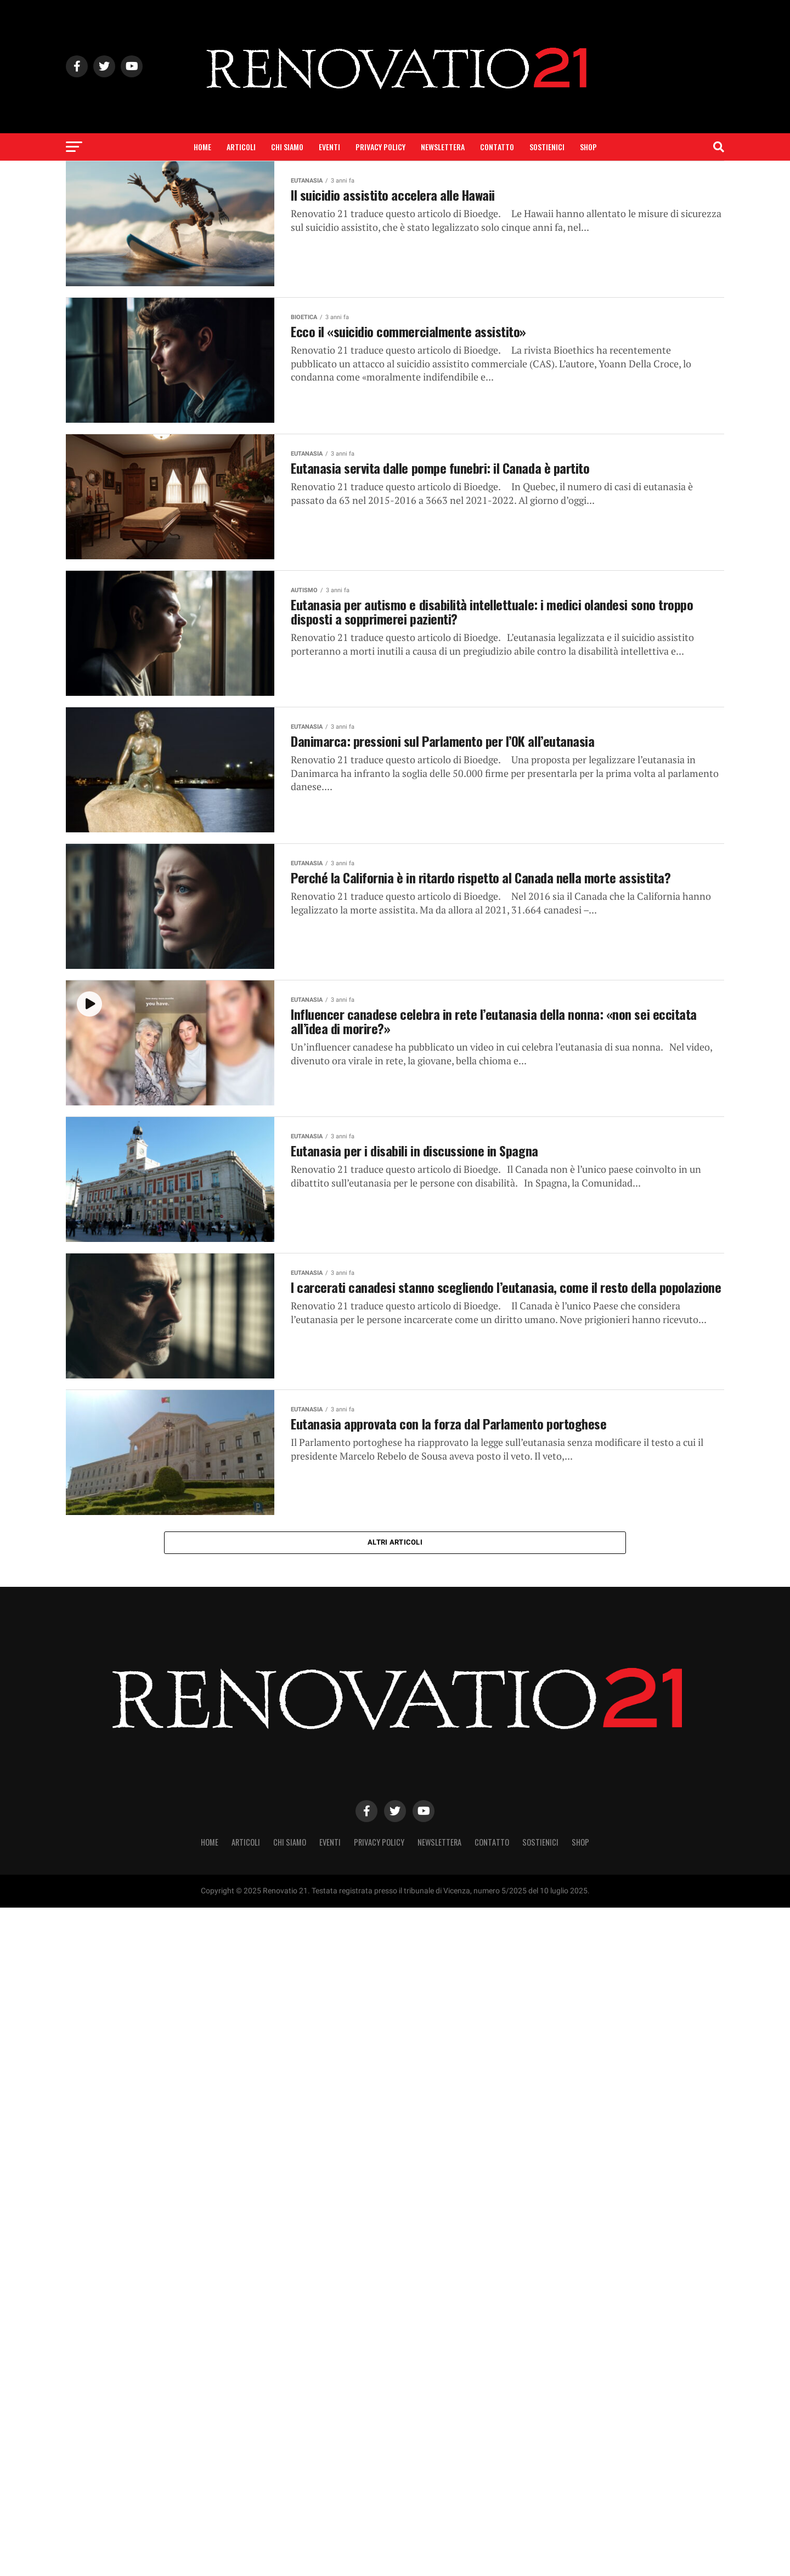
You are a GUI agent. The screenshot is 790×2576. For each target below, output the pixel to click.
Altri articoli (395, 1543)
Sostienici (547, 146)
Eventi (329, 146)
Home (202, 146)
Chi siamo (287, 146)
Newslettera (443, 146)
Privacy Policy (380, 146)
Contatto (497, 146)
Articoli (241, 146)
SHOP (588, 146)
